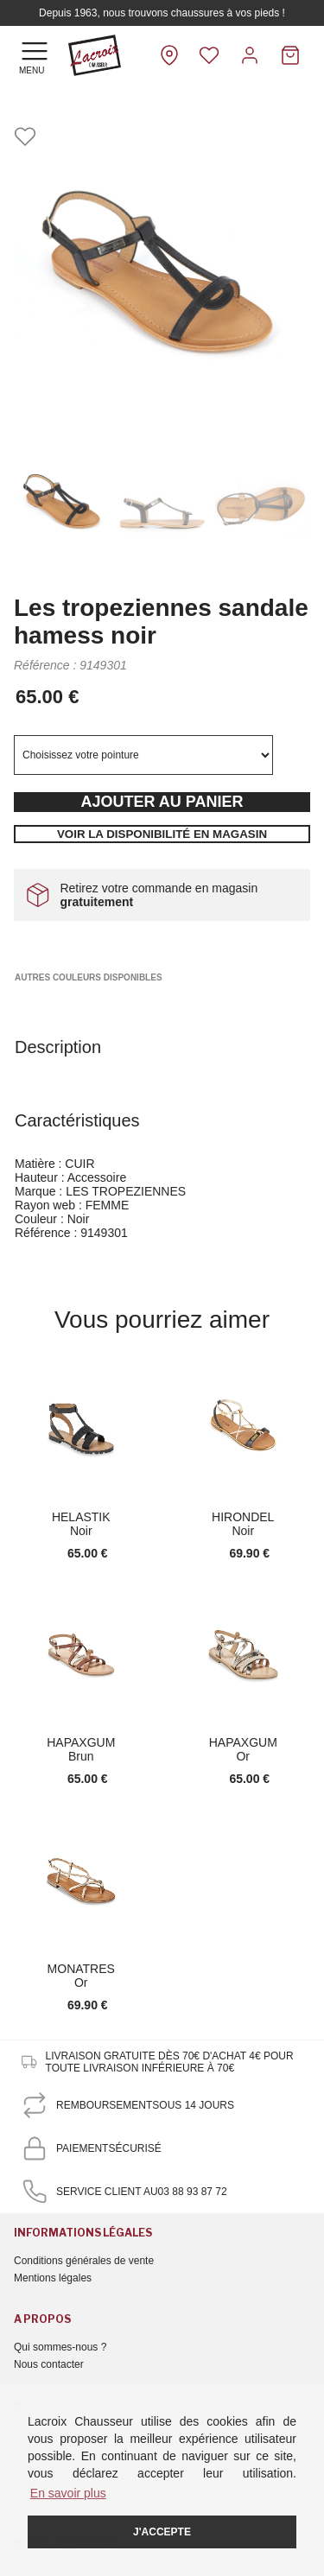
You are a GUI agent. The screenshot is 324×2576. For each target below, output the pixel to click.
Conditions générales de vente (84, 2261)
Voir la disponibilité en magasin (162, 834)
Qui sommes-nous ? (60, 2347)
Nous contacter (49, 2364)
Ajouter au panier (161, 801)
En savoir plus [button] (68, 2493)
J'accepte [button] (162, 2532)
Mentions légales (53, 2278)
